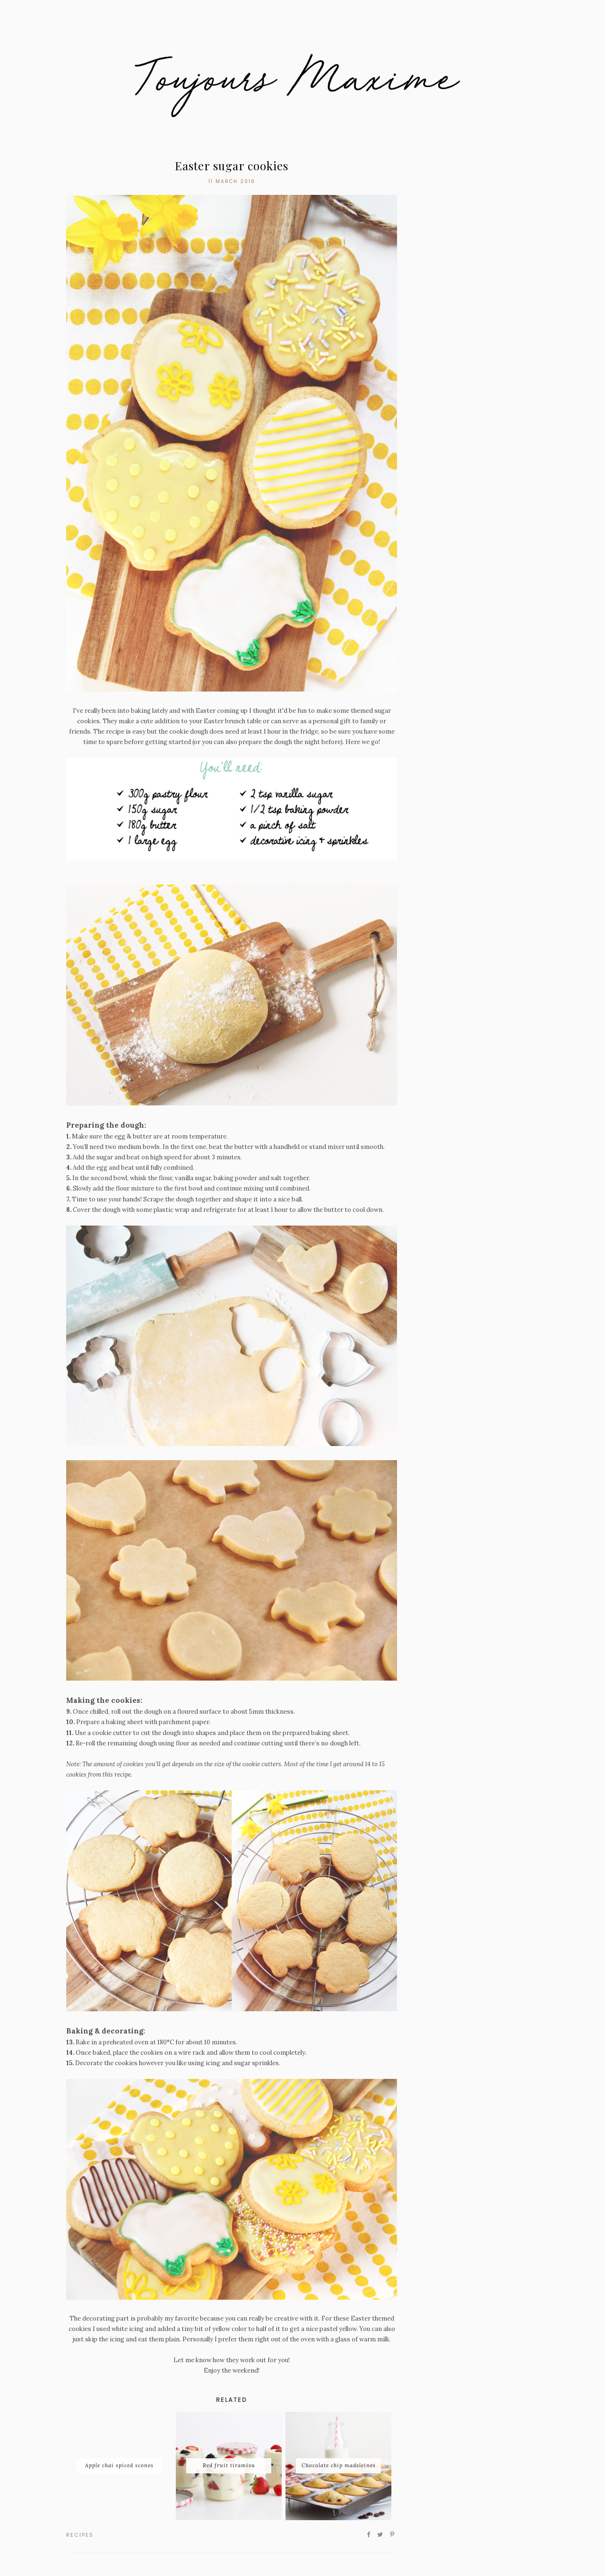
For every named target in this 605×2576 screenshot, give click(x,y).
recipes (80, 2535)
